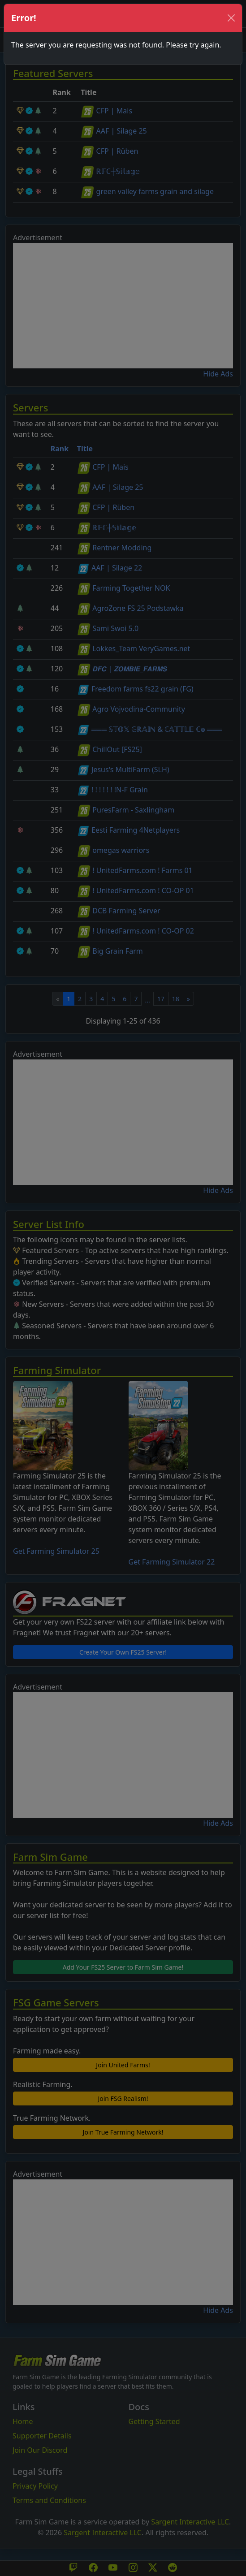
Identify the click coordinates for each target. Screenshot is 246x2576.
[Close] (231, 18)
